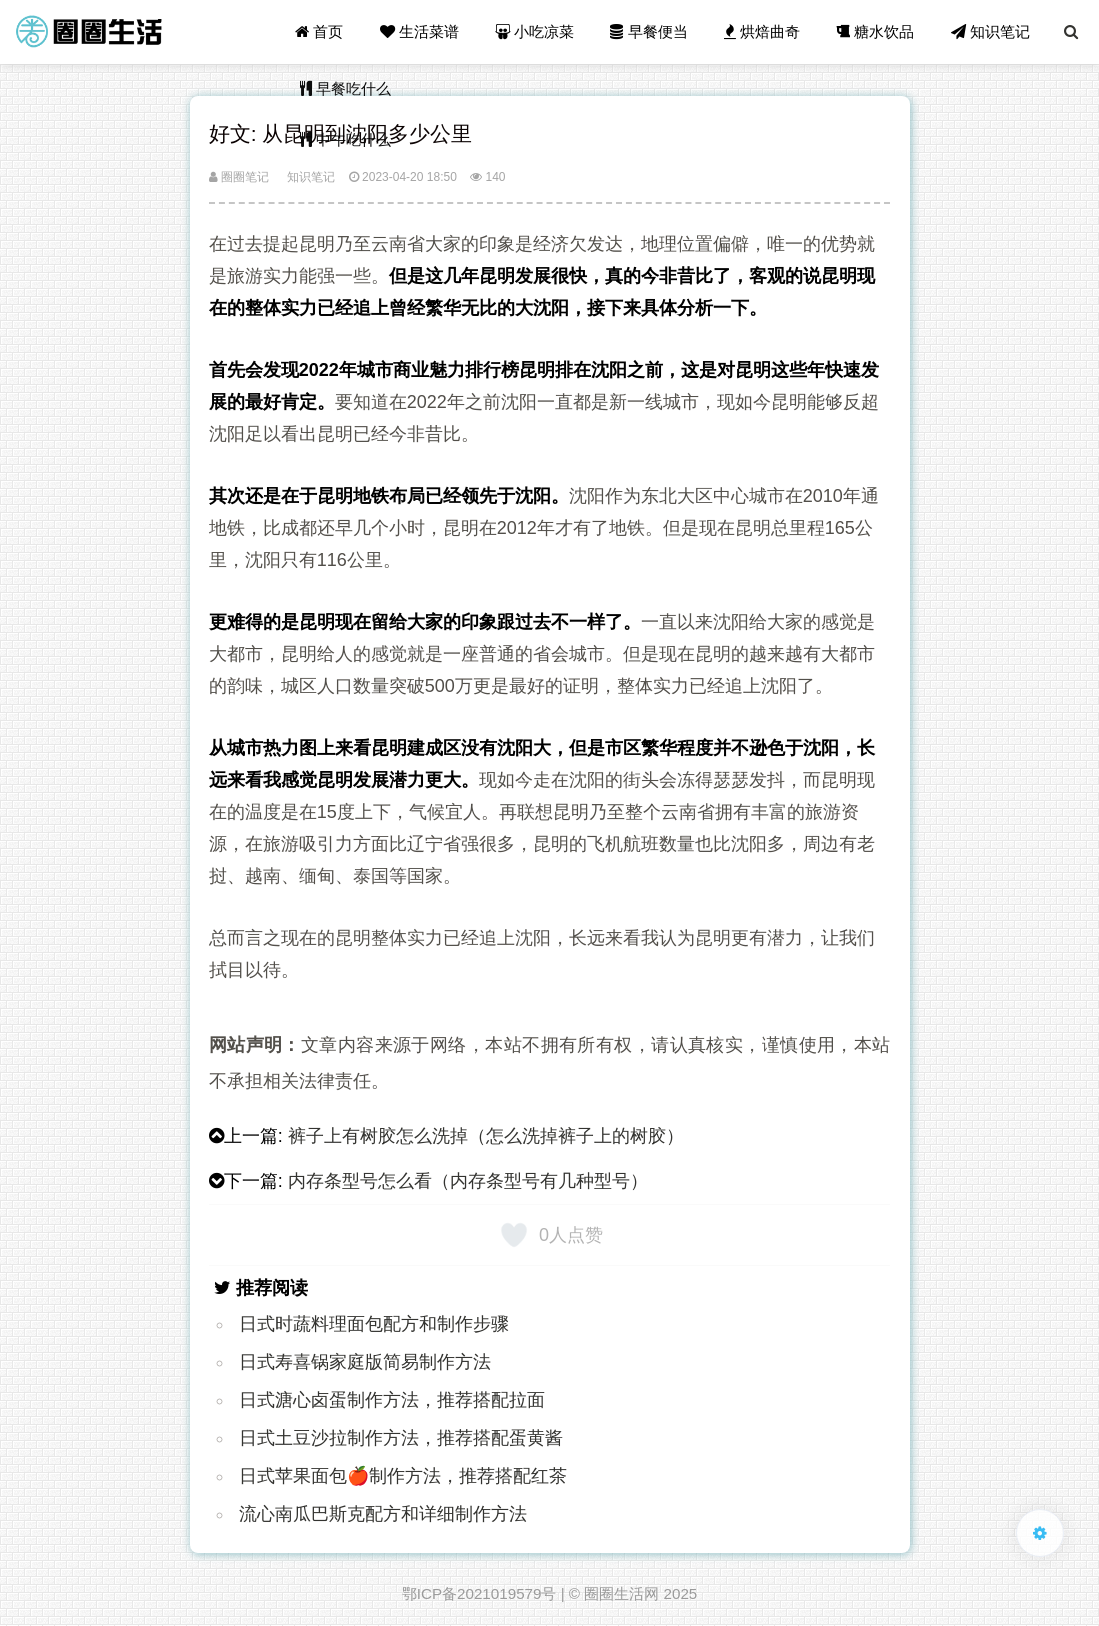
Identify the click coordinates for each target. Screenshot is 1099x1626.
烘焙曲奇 (762, 31)
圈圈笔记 (239, 177)
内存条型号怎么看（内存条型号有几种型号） (468, 1181)
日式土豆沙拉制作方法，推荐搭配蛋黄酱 (401, 1438)
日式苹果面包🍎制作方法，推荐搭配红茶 (403, 1476)
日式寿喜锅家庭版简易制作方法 (365, 1362)
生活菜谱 (419, 31)
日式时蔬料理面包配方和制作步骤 (374, 1324)
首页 (319, 31)
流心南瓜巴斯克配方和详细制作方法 (383, 1514)
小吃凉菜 (534, 31)
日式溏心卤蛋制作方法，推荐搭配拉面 (392, 1400)
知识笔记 (990, 31)
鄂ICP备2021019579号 (479, 1593)
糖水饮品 (875, 31)
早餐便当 (648, 31)
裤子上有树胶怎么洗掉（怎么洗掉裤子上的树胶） (486, 1136)
